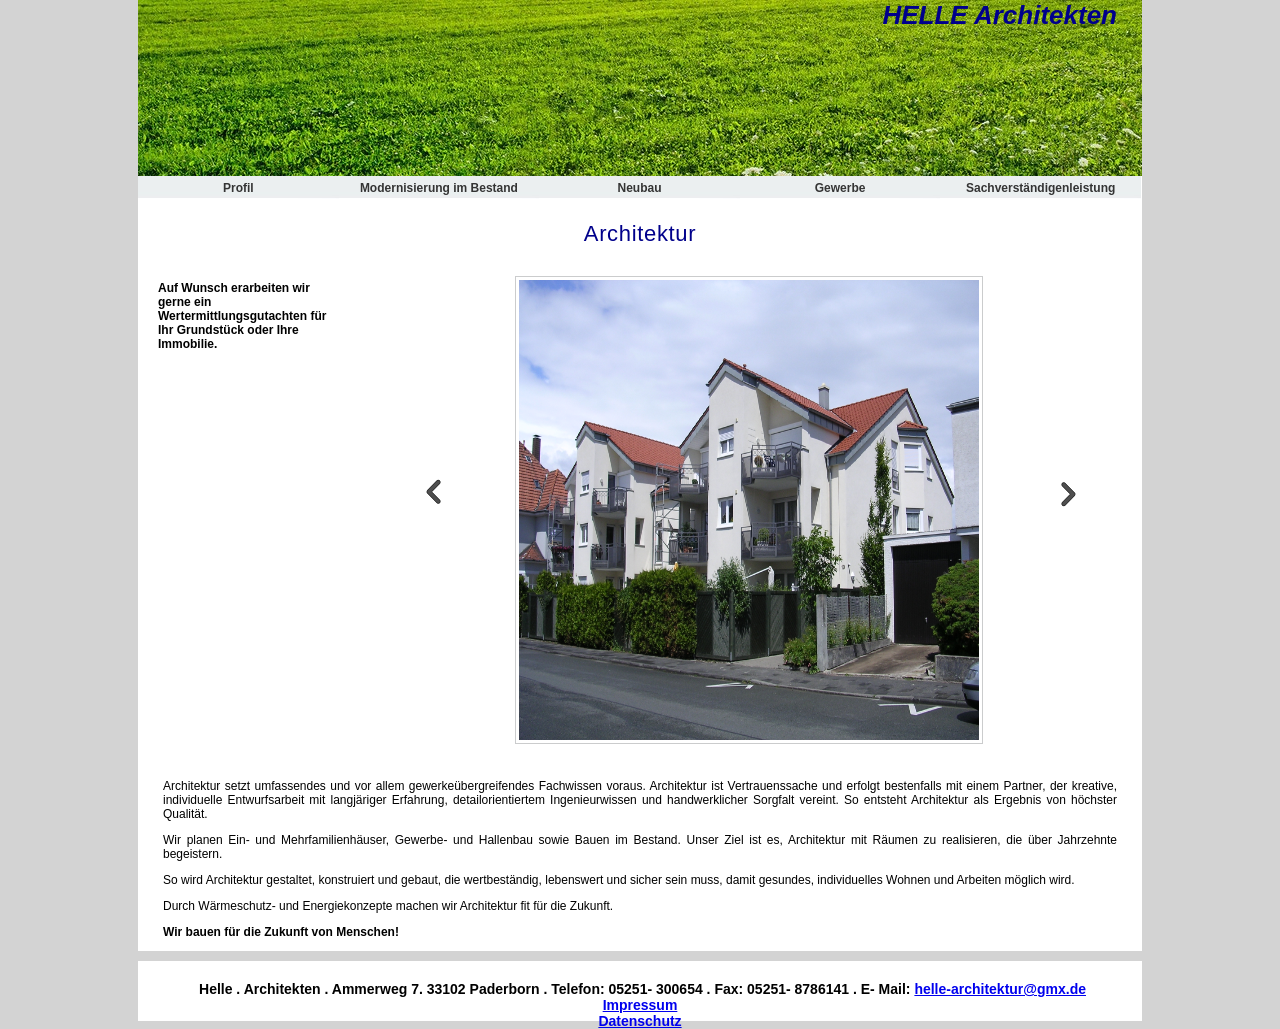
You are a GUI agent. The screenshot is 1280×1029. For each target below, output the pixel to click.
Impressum (640, 1005)
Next (1069, 492)
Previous (433, 492)
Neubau (639, 188)
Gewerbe (840, 188)
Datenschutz (639, 1021)
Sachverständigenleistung (1040, 188)
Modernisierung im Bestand (439, 188)
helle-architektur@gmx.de (1000, 989)
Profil (238, 188)
